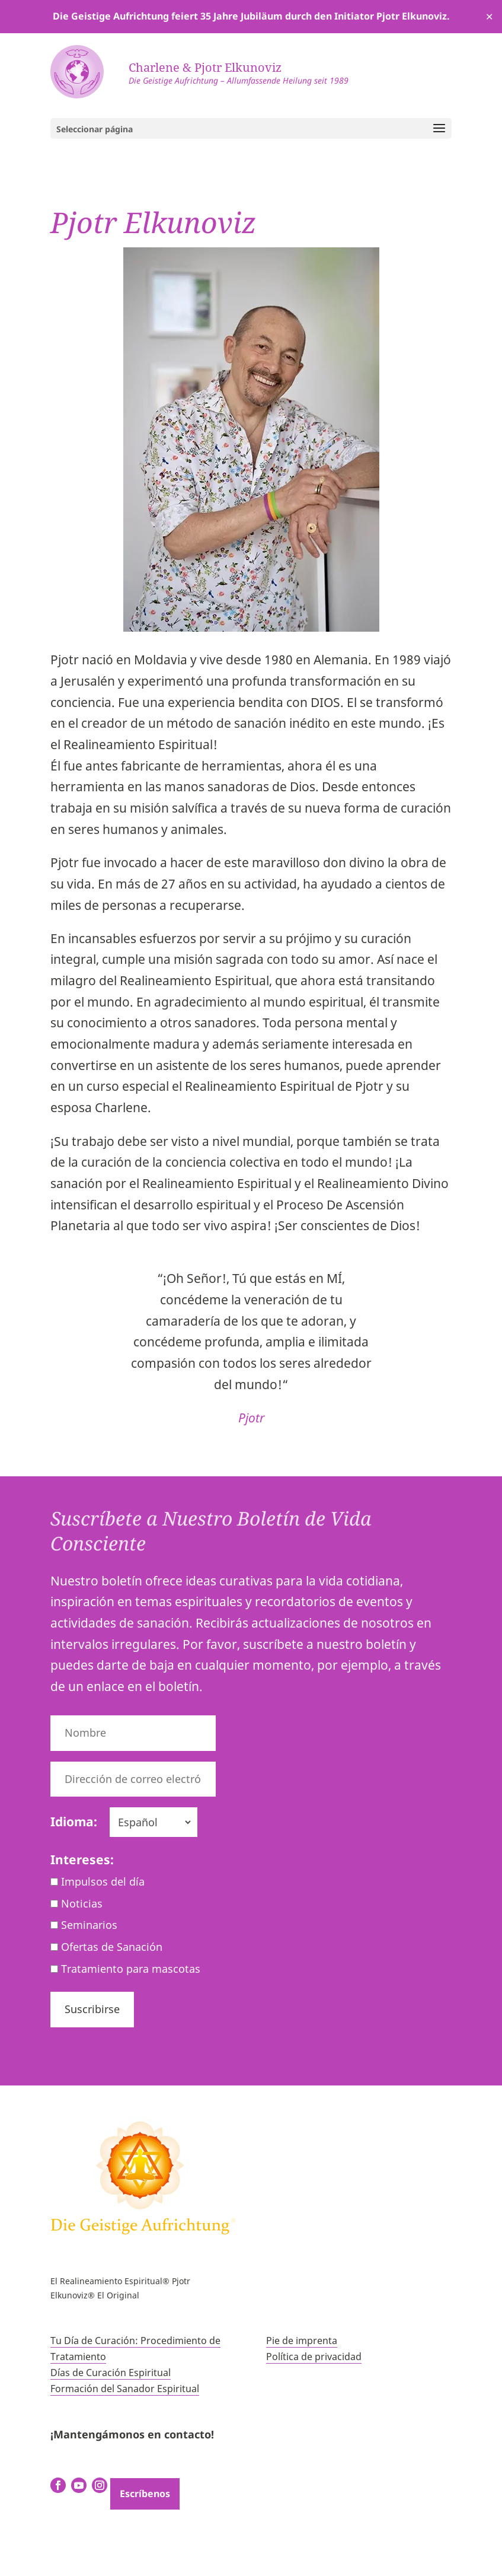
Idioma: (73, 1821)
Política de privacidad (314, 2356)
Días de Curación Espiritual (110, 2372)
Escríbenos (145, 2493)
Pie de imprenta (301, 2340)
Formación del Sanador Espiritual (124, 2388)
